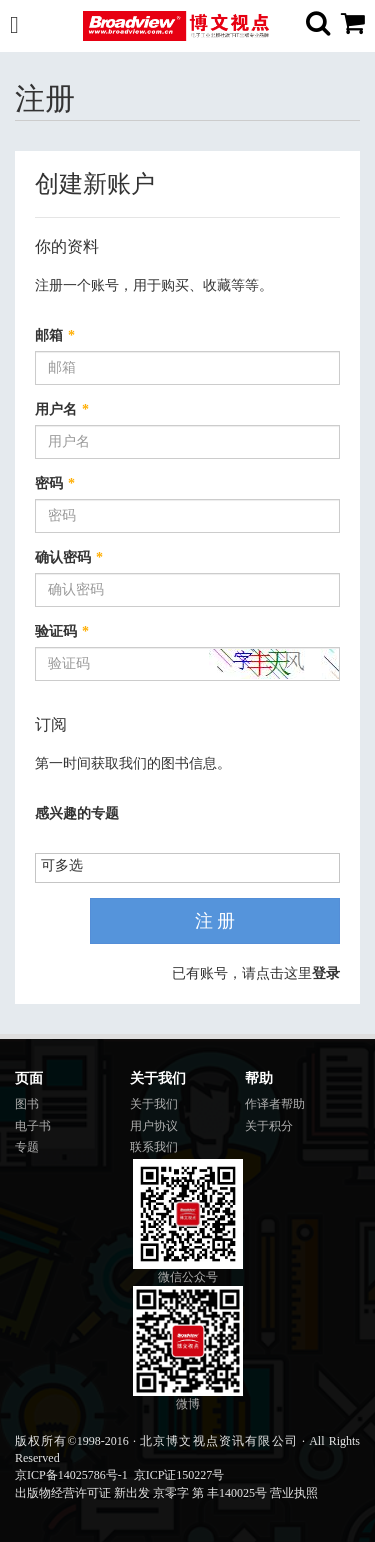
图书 (27, 1104)
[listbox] (69, 866)
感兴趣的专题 (77, 813)
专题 (27, 1147)
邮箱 (55, 335)
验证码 (62, 631)
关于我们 (154, 1104)
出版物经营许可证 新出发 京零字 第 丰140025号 (141, 1493)
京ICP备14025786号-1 (71, 1475)
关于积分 (269, 1126)
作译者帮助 (275, 1104)
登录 (326, 973)
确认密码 (69, 557)
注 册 (215, 921)
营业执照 (294, 1493)
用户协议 (154, 1126)
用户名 (62, 409)
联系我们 (154, 1147)
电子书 (33, 1126)
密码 (55, 483)
